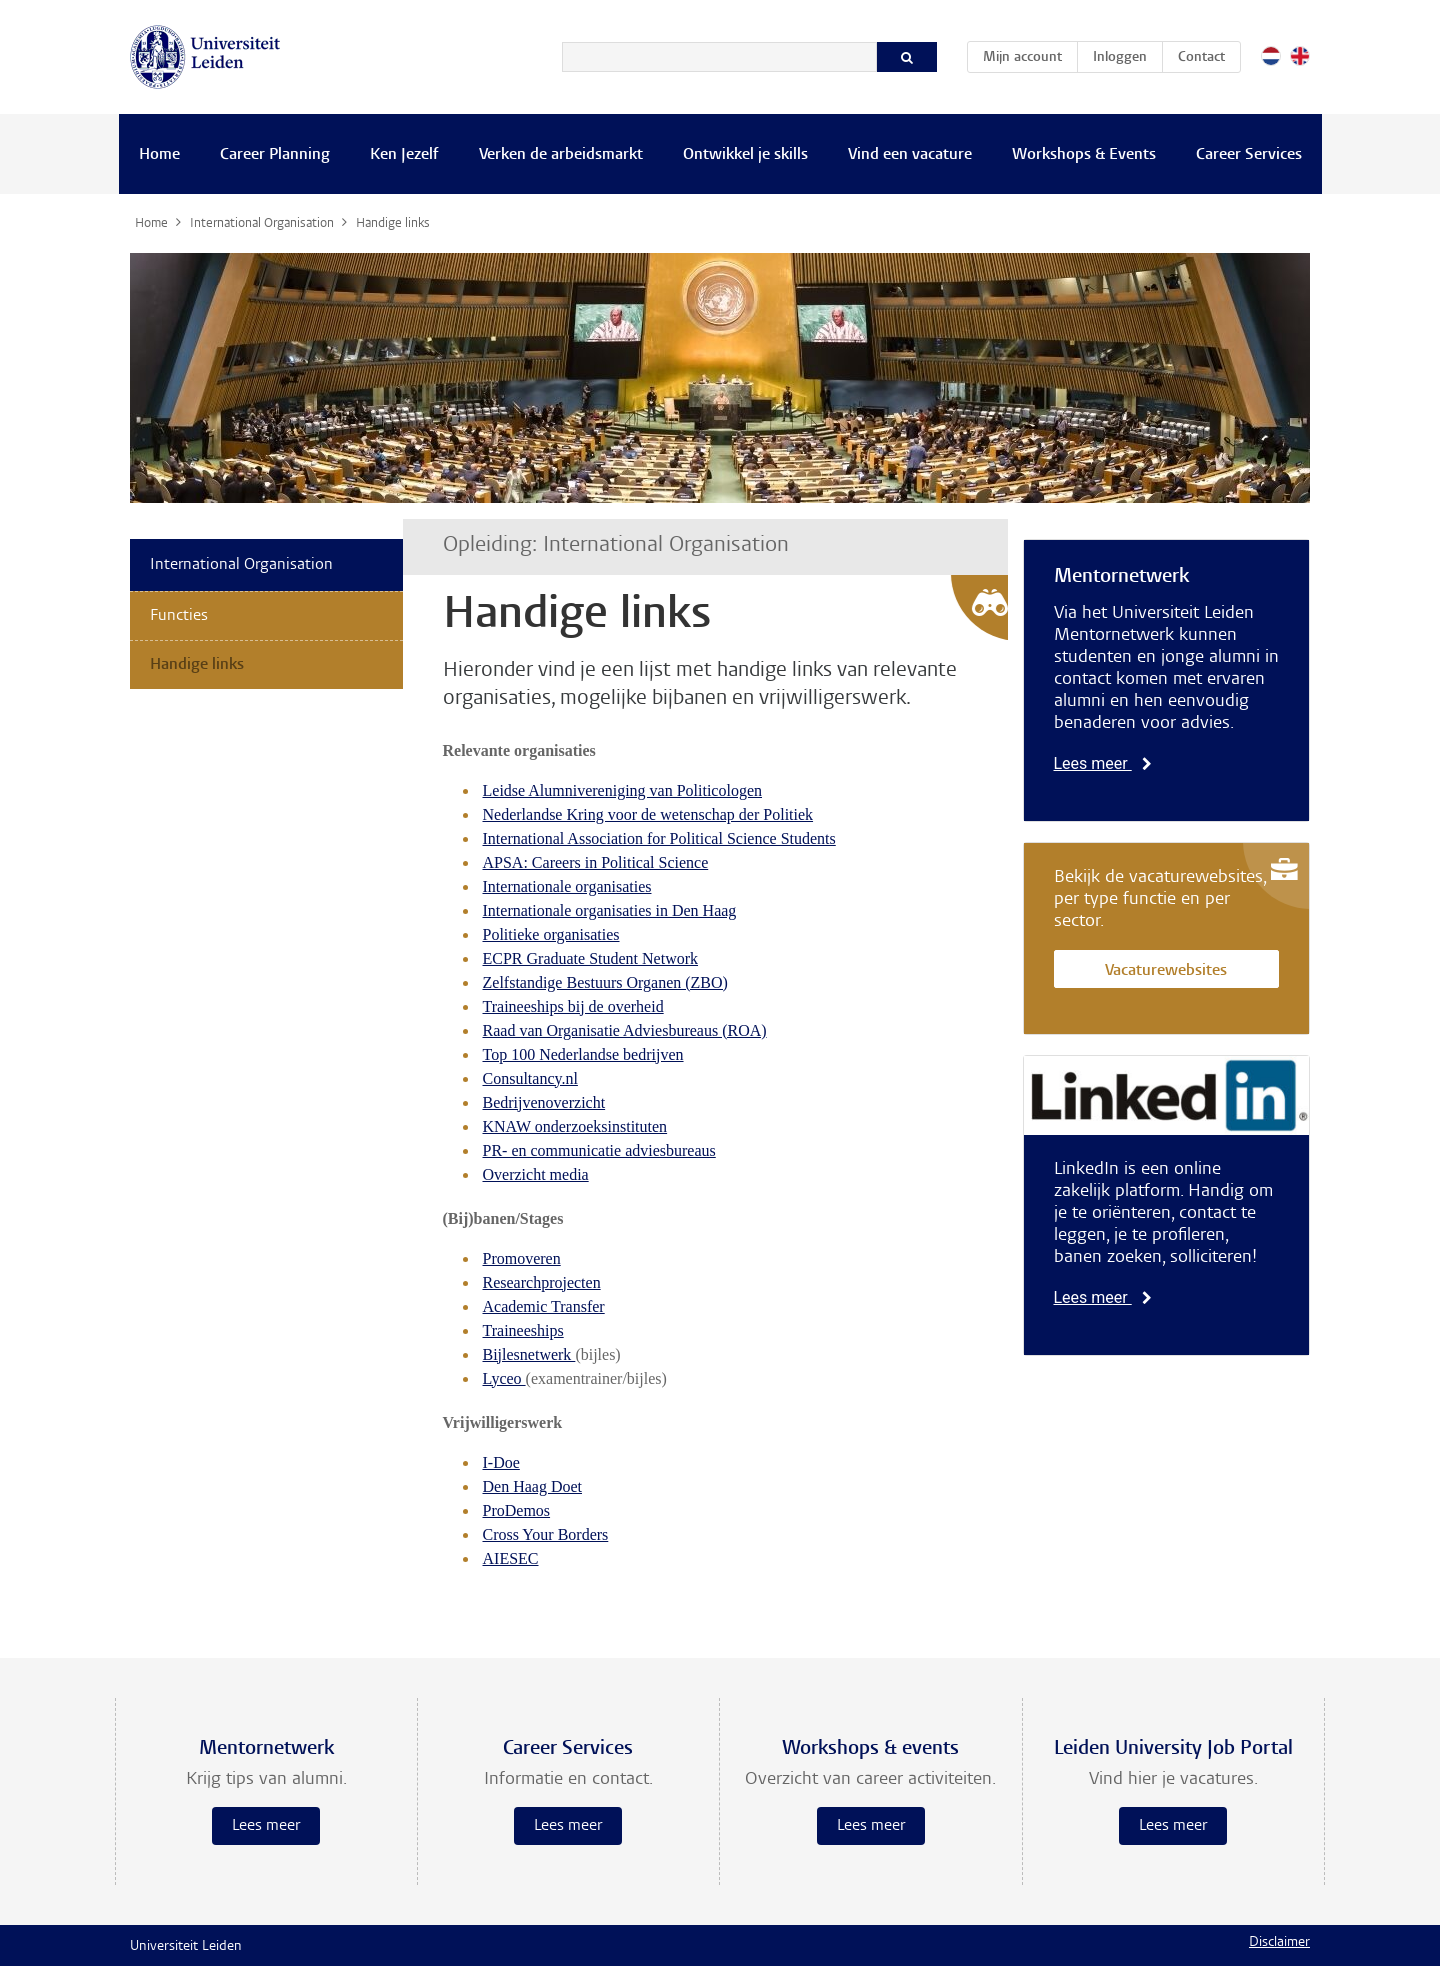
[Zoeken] (719, 57)
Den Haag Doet (533, 1486)
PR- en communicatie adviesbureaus (599, 1150)
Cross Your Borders (546, 1534)
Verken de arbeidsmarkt (561, 155)
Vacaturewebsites (1166, 971)
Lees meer (1103, 763)
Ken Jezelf (404, 155)
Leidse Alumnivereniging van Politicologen (623, 790)
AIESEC (511, 1558)
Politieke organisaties (551, 934)
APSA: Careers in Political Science (596, 862)
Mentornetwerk (1121, 577)
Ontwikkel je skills (745, 155)
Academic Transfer (544, 1306)
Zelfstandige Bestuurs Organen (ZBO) (605, 982)
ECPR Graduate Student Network (591, 958)
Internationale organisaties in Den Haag (610, 910)
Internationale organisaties (567, 886)
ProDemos (517, 1510)
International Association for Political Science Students (659, 838)
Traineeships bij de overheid (573, 1006)
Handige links (197, 665)
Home (159, 155)
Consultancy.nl (530, 1078)
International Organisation (241, 565)
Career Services (1249, 155)
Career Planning (275, 155)
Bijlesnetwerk (529, 1354)
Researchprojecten (542, 1282)
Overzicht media (536, 1174)
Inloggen (1120, 58)
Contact (1201, 58)
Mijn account (1030, 54)
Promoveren (522, 1258)
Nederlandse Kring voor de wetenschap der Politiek (648, 814)
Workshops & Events (1084, 155)
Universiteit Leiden (186, 1947)
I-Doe (501, 1462)
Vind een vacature (910, 155)
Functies (179, 616)
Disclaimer (1279, 1943)
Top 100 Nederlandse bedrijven (583, 1054)
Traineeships (523, 1330)
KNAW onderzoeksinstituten (575, 1126)
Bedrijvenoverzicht (544, 1102)
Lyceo (504, 1378)
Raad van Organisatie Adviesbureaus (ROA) (625, 1030)
